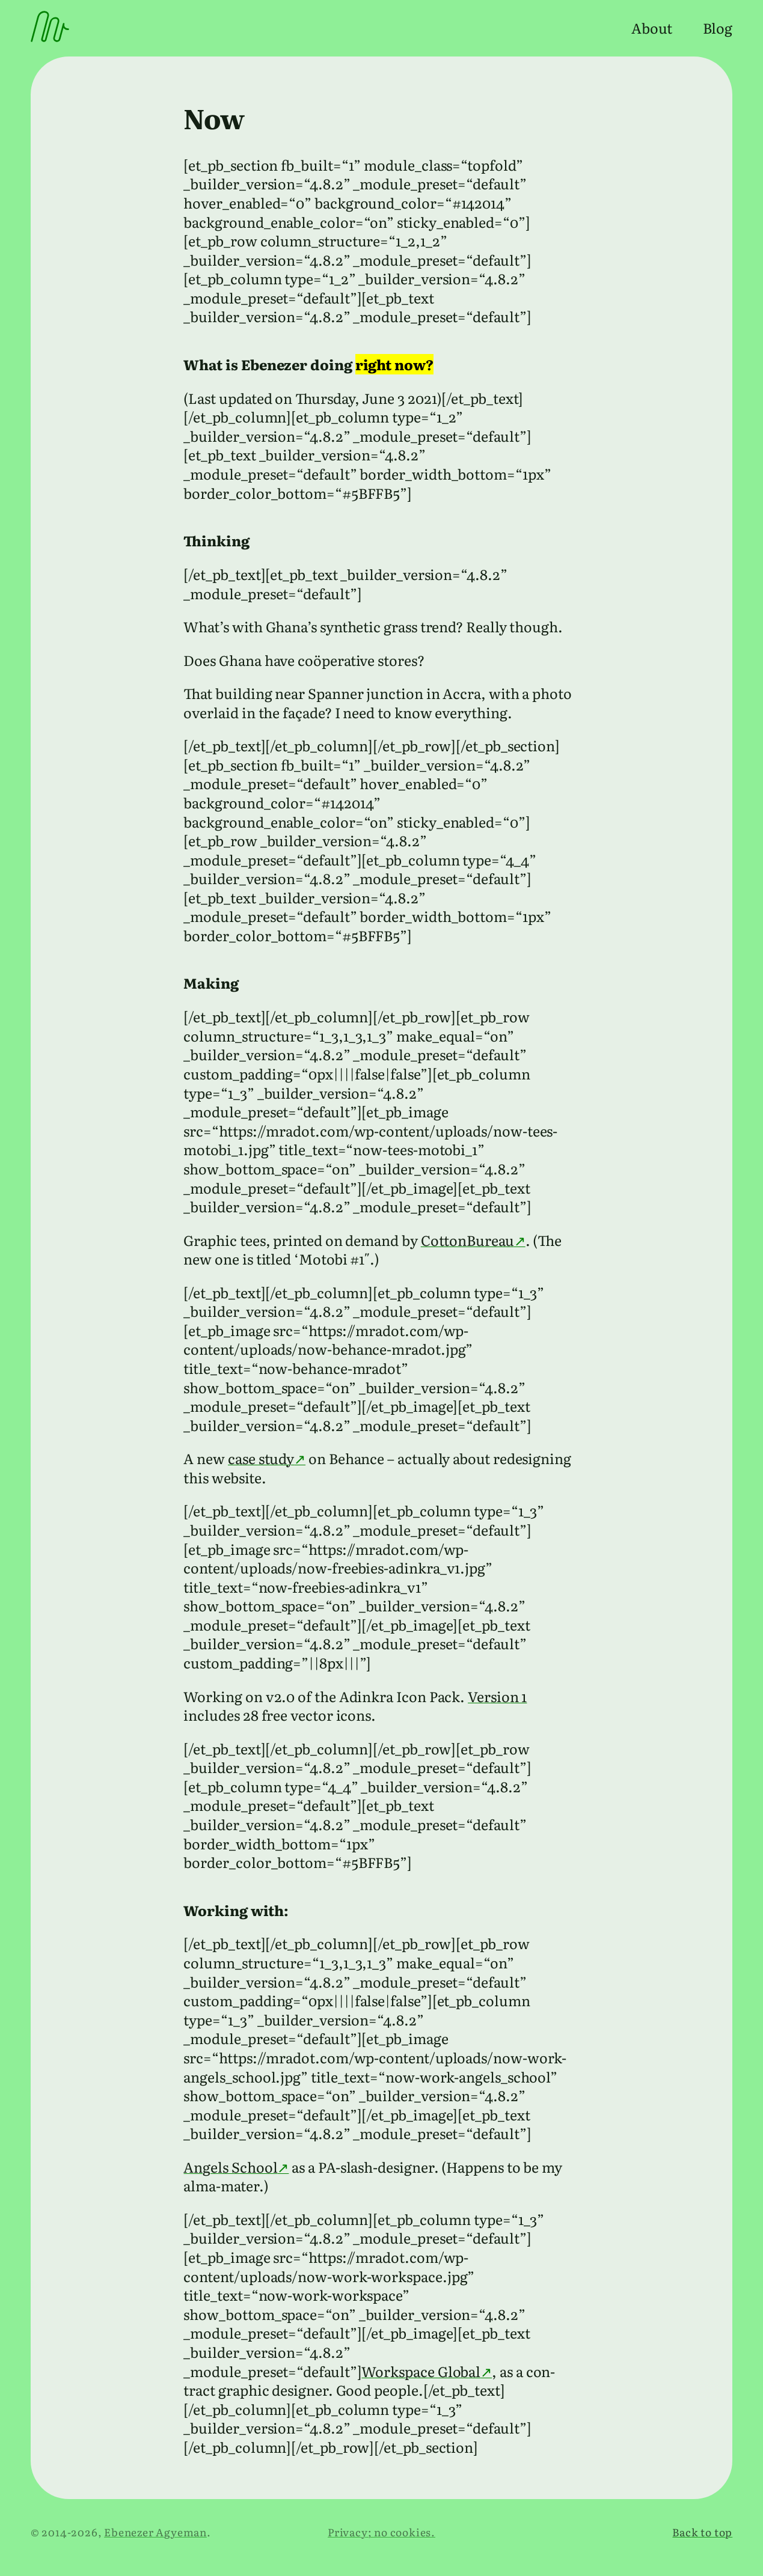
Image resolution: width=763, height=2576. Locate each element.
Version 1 (497, 1696)
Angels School (230, 2166)
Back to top (702, 2531)
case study (261, 1458)
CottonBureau (467, 1240)
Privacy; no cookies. (381, 2531)
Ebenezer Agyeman (155, 2531)
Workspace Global (420, 2371)
